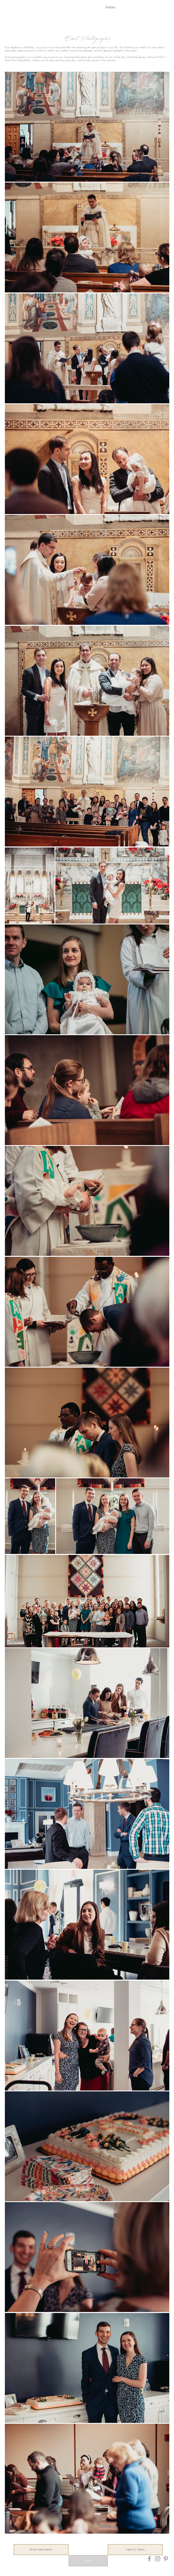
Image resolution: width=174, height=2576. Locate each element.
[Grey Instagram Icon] (157, 2558)
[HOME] (88, 2560)
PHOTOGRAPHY (37, 16)
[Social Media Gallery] (41, 2549)
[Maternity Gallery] (135, 2549)
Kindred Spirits (36, 10)
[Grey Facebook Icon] (149, 2558)
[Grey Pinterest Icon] (165, 2558)
